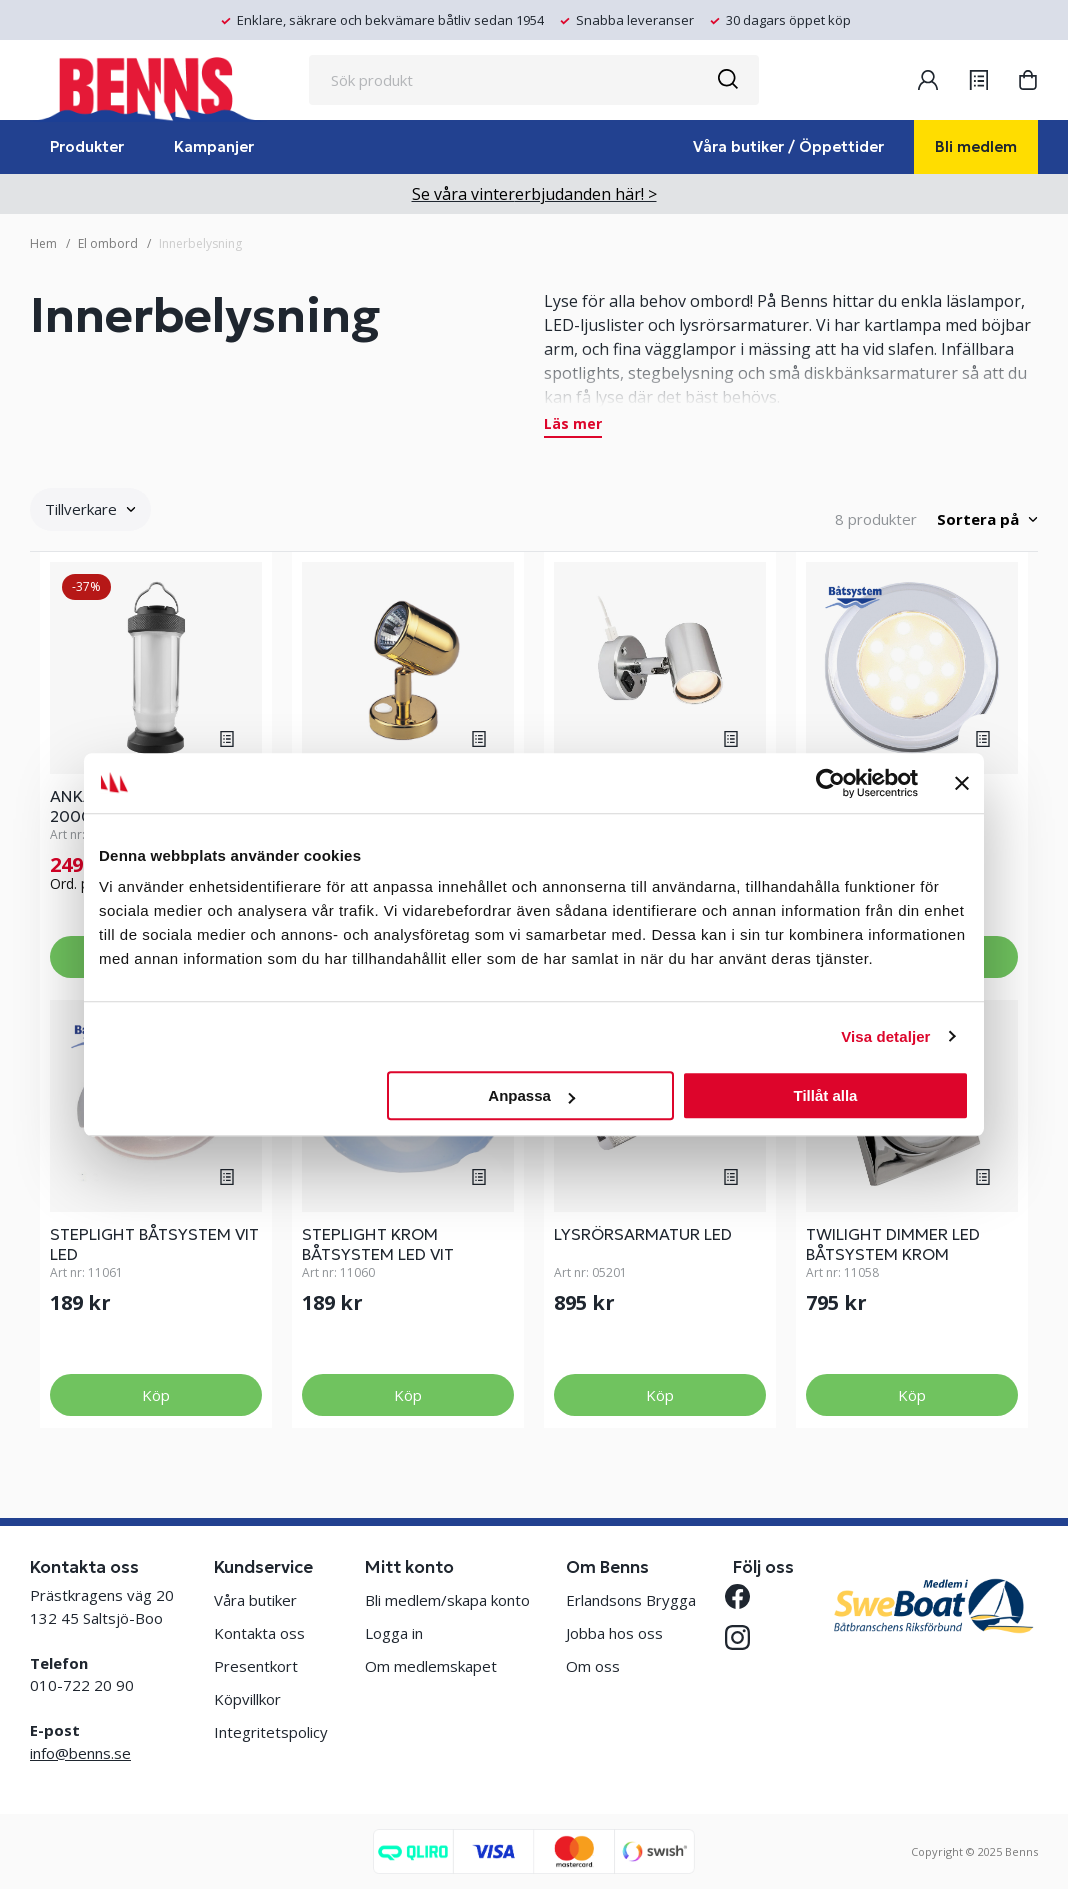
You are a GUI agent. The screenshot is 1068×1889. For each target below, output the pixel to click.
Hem (43, 243)
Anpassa (531, 1095)
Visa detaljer (885, 1036)
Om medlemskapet (431, 1666)
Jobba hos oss (614, 1633)
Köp (156, 1395)
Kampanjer (214, 146)
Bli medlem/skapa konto (447, 1600)
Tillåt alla (825, 1095)
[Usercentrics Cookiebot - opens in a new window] (830, 783)
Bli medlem (976, 146)
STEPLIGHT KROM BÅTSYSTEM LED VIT (378, 1244)
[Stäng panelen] (962, 783)
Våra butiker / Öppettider (788, 146)
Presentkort (256, 1666)
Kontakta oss (259, 1633)
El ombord (108, 243)
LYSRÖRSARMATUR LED (643, 1234)
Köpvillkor (247, 1699)
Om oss (593, 1666)
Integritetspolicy (271, 1732)
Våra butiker (255, 1600)
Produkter (87, 146)
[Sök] (727, 80)
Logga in (394, 1633)
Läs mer (573, 425)
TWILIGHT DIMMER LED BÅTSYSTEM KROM (893, 1244)
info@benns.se (80, 1753)
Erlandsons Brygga (631, 1600)
